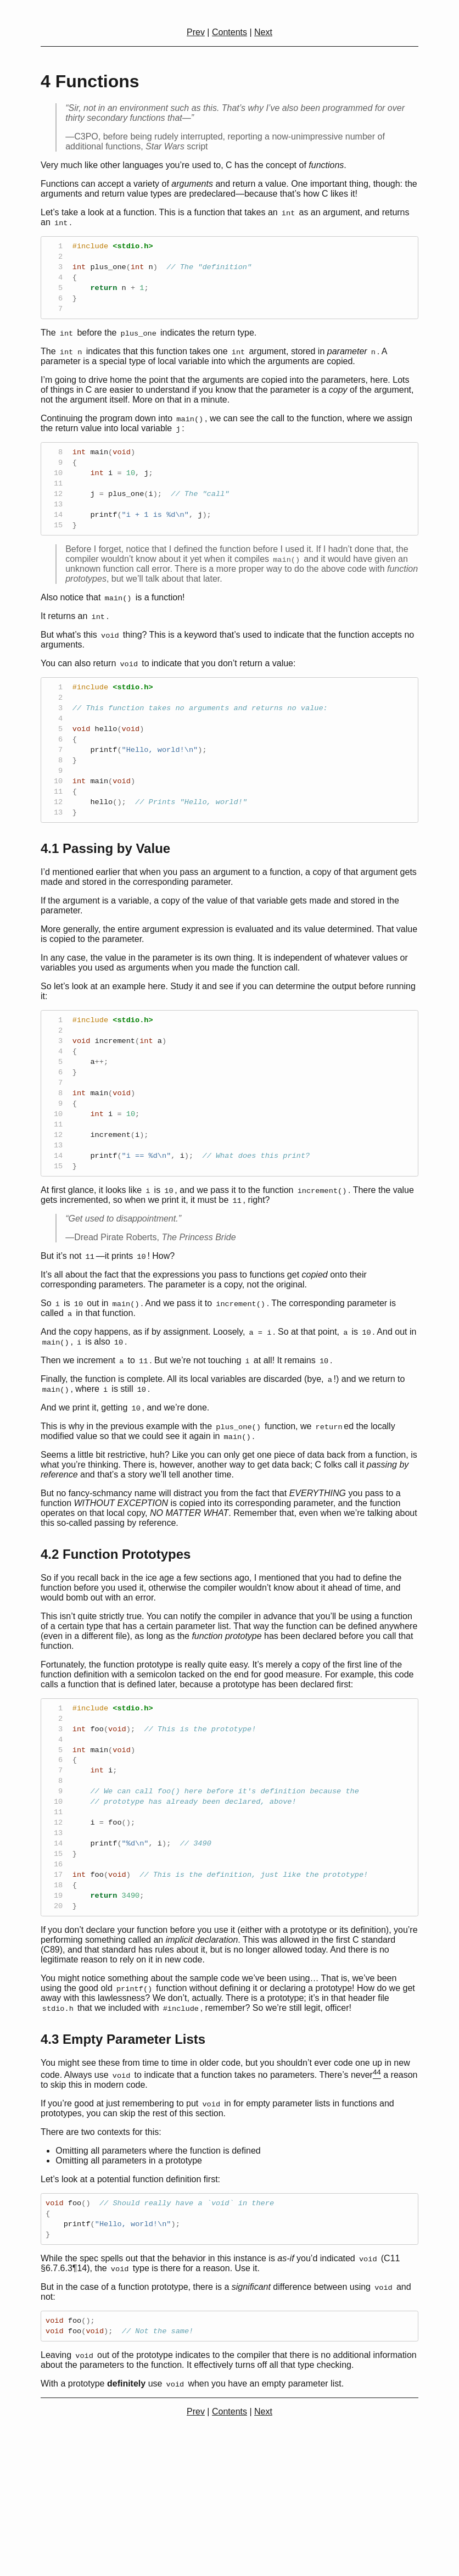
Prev (196, 32)
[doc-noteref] (377, 2193)
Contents (229, 32)
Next (263, 32)
